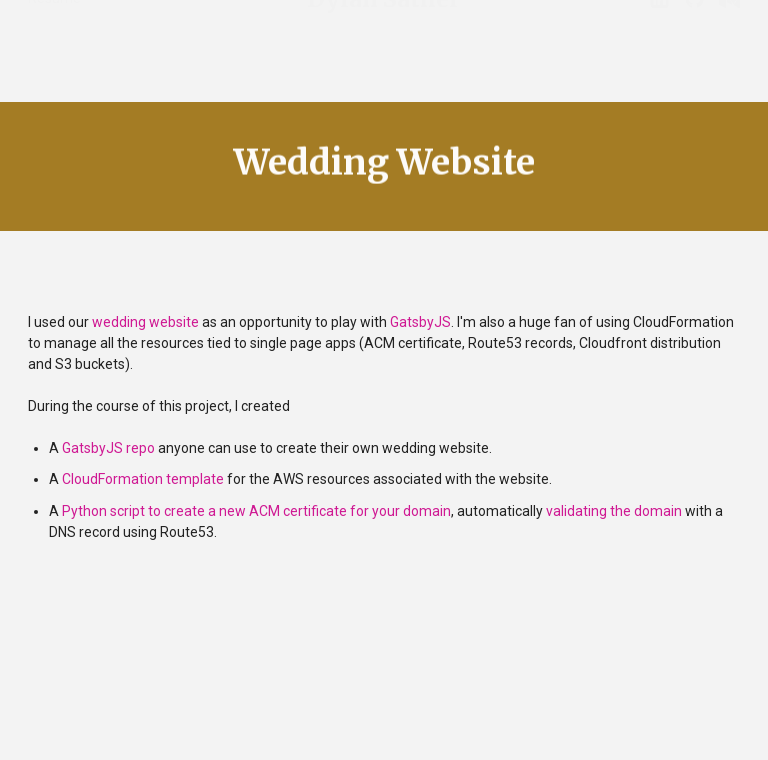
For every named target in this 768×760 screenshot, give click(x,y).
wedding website (145, 322)
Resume (54, 21)
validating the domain (614, 511)
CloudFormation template (143, 479)
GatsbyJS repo (108, 448)
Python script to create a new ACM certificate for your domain (256, 511)
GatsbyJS (420, 322)
